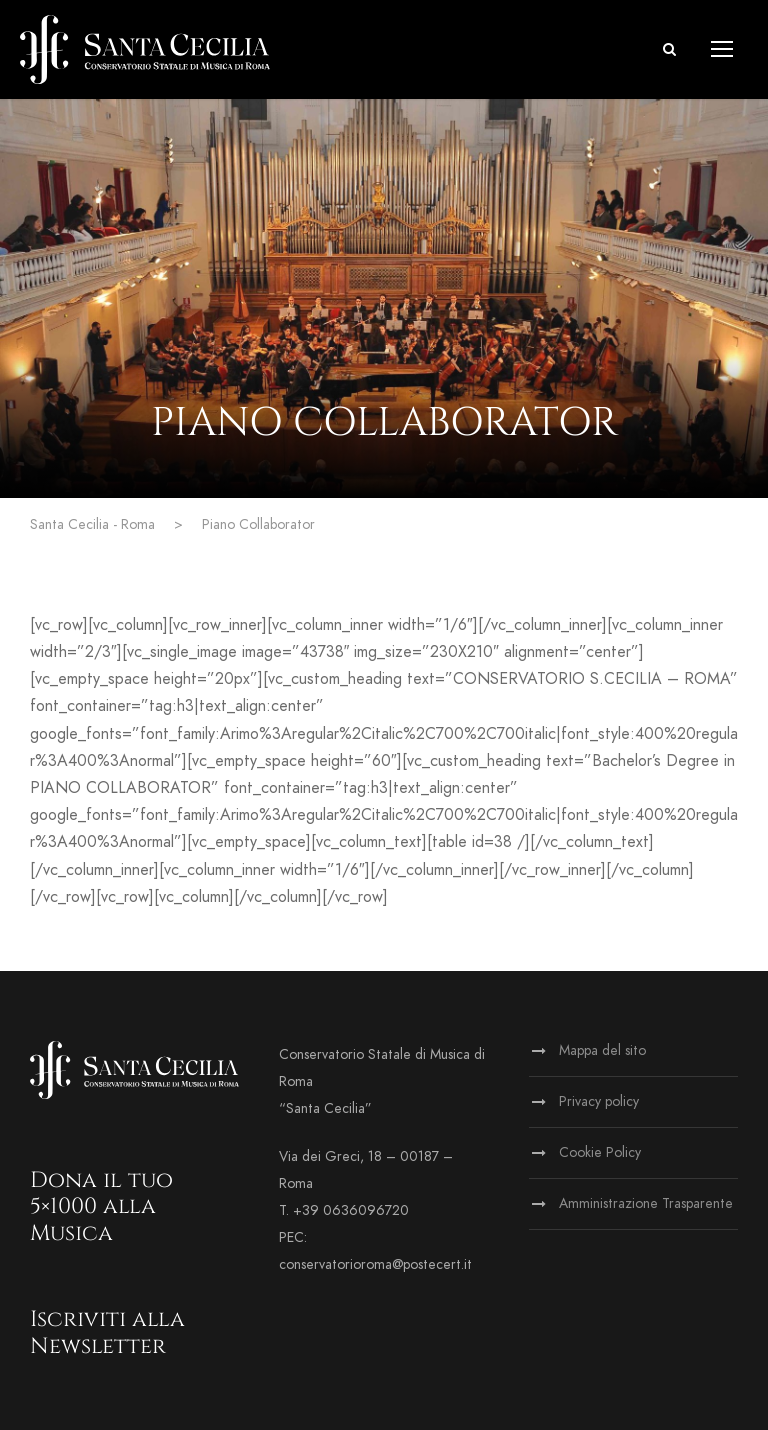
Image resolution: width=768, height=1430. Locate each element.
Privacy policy (599, 1101)
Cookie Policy (600, 1152)
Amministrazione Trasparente (646, 1203)
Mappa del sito (602, 1050)
